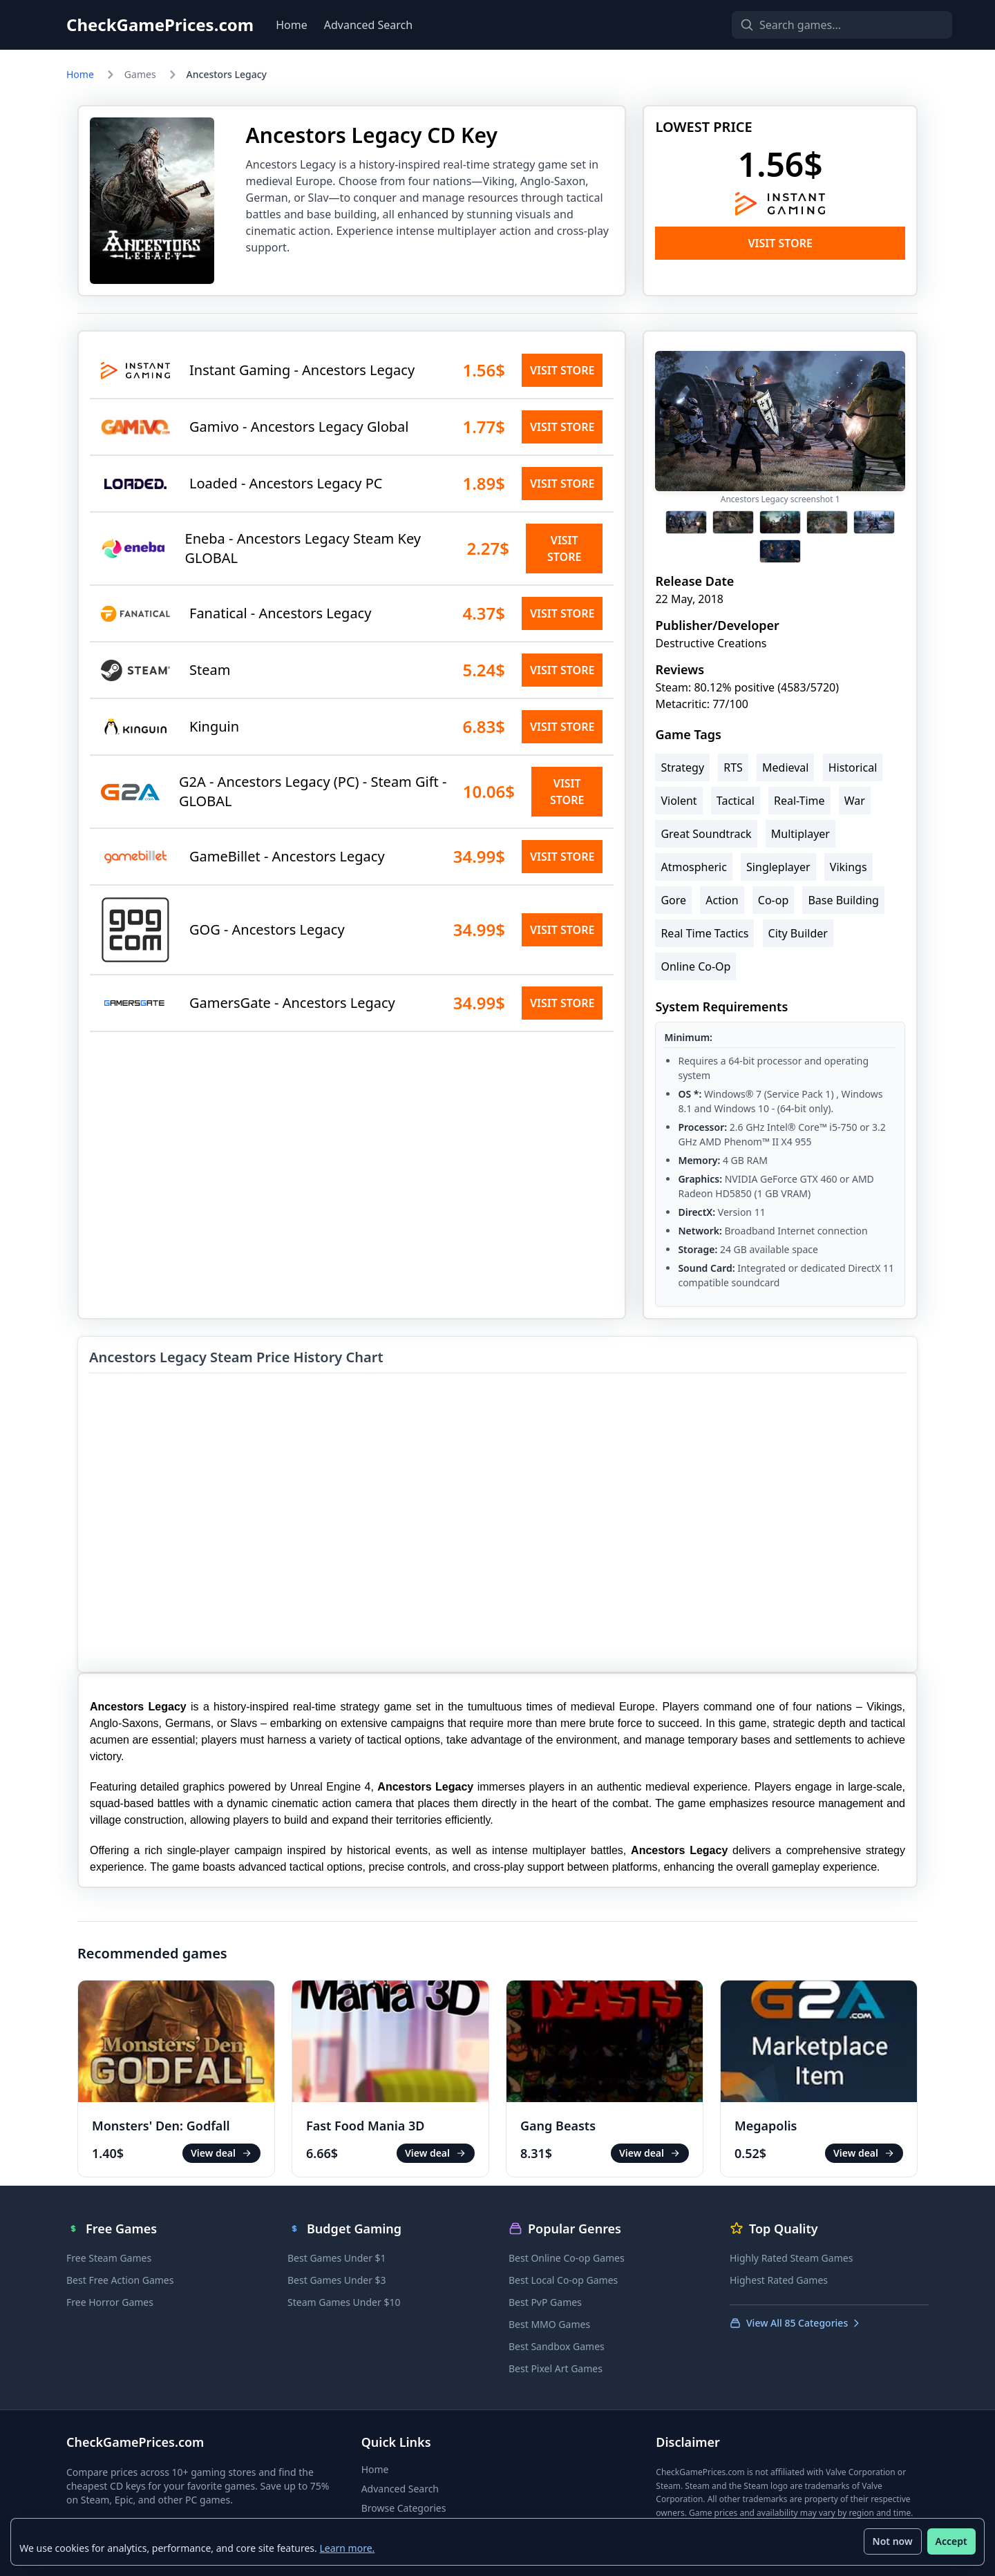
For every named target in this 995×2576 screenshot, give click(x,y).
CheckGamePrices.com (160, 25)
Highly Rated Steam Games (791, 2257)
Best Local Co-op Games (563, 2280)
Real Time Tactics (704, 933)
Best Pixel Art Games (556, 2368)
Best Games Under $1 (336, 2257)
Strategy (682, 767)
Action (721, 900)
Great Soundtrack (706, 833)
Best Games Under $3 (336, 2280)
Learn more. (347, 2547)
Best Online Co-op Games (567, 2257)
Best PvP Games (545, 2302)
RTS (733, 767)
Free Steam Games (108, 2257)
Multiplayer (800, 833)
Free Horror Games (109, 2302)
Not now (892, 2541)
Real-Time (799, 800)
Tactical (736, 800)
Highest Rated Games (779, 2280)
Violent (678, 800)
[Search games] (818, 25)
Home (291, 24)
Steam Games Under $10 (343, 2302)
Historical (853, 767)
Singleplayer (778, 867)
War (854, 800)
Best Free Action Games (119, 2280)
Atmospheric (693, 867)
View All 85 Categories (796, 2322)
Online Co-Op (695, 966)
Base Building (843, 900)
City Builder (798, 933)
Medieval (785, 767)
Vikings (848, 867)
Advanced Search (368, 24)
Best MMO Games (549, 2324)
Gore (673, 900)
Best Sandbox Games (557, 2346)
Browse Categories (403, 2508)
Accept (951, 2541)
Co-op (773, 900)
